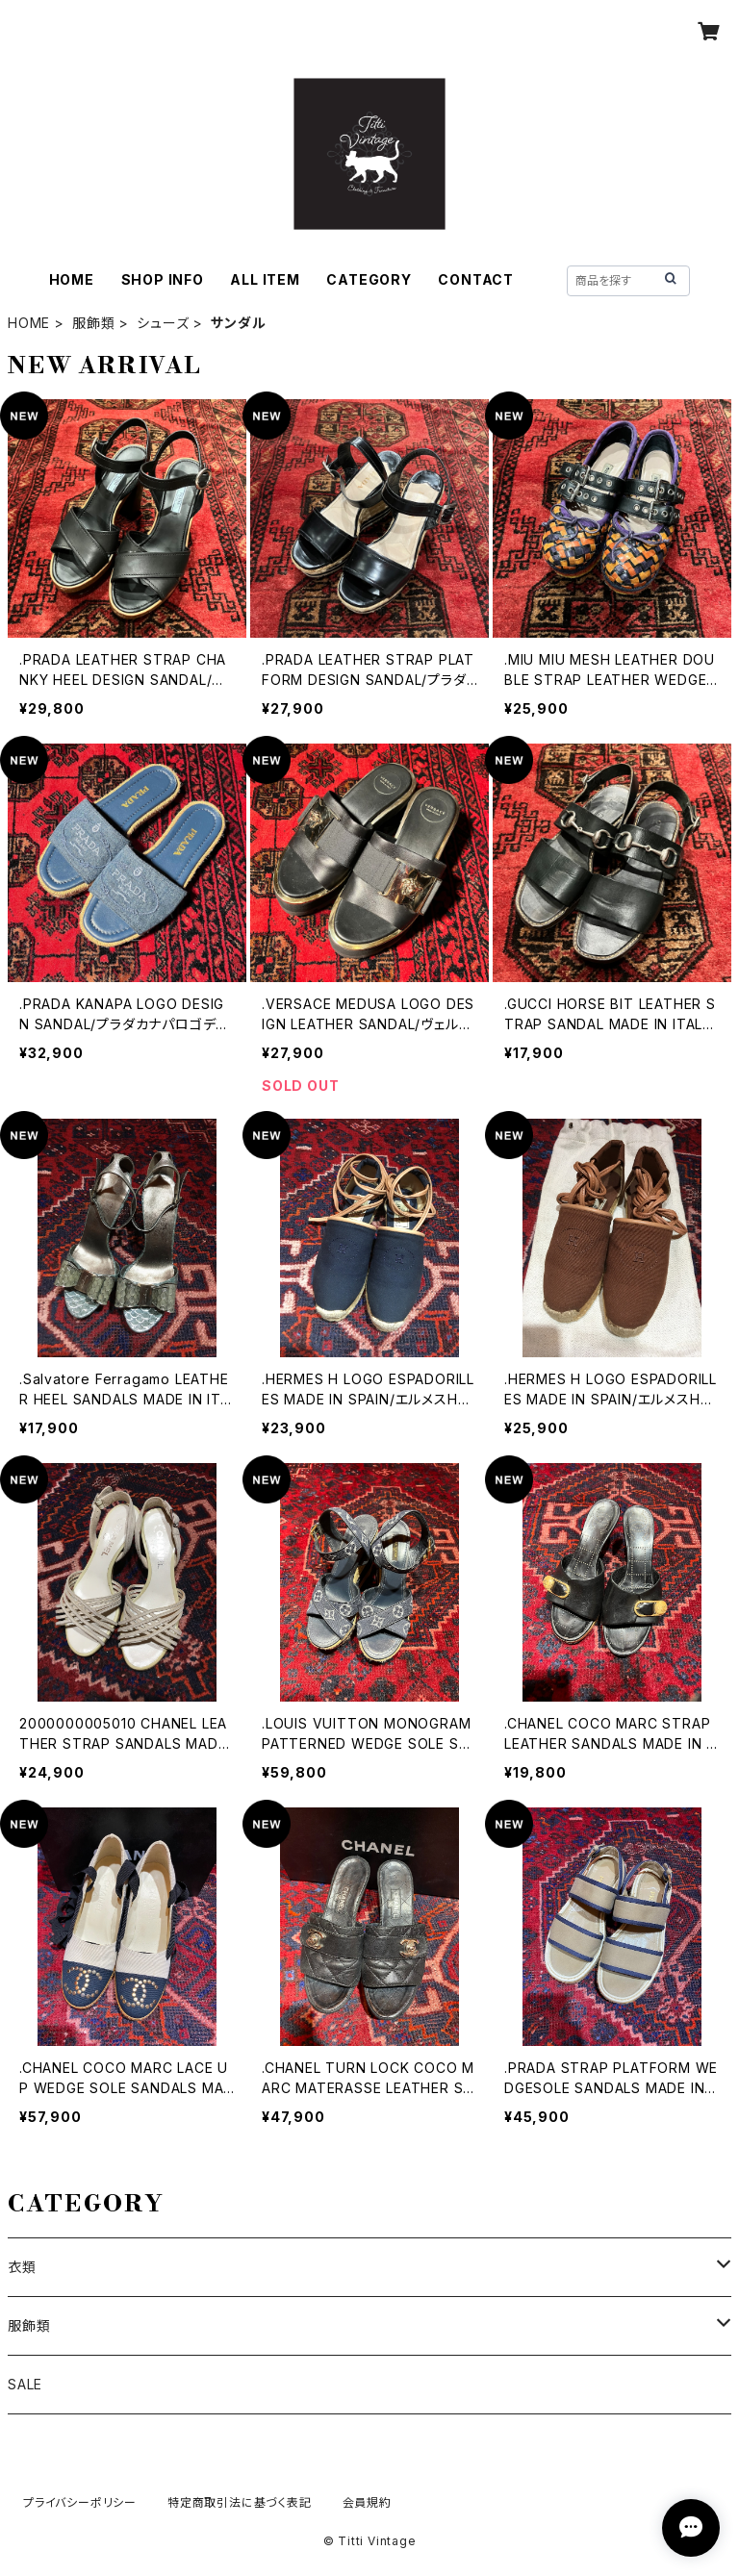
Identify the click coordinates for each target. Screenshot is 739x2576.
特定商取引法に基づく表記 (239, 2502)
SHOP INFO (162, 279)
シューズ (163, 323)
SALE (25, 2384)
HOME (71, 279)
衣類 (22, 2267)
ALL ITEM (264, 279)
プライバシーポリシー (80, 2502)
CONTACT (476, 279)
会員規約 (367, 2502)
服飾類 (93, 323)
